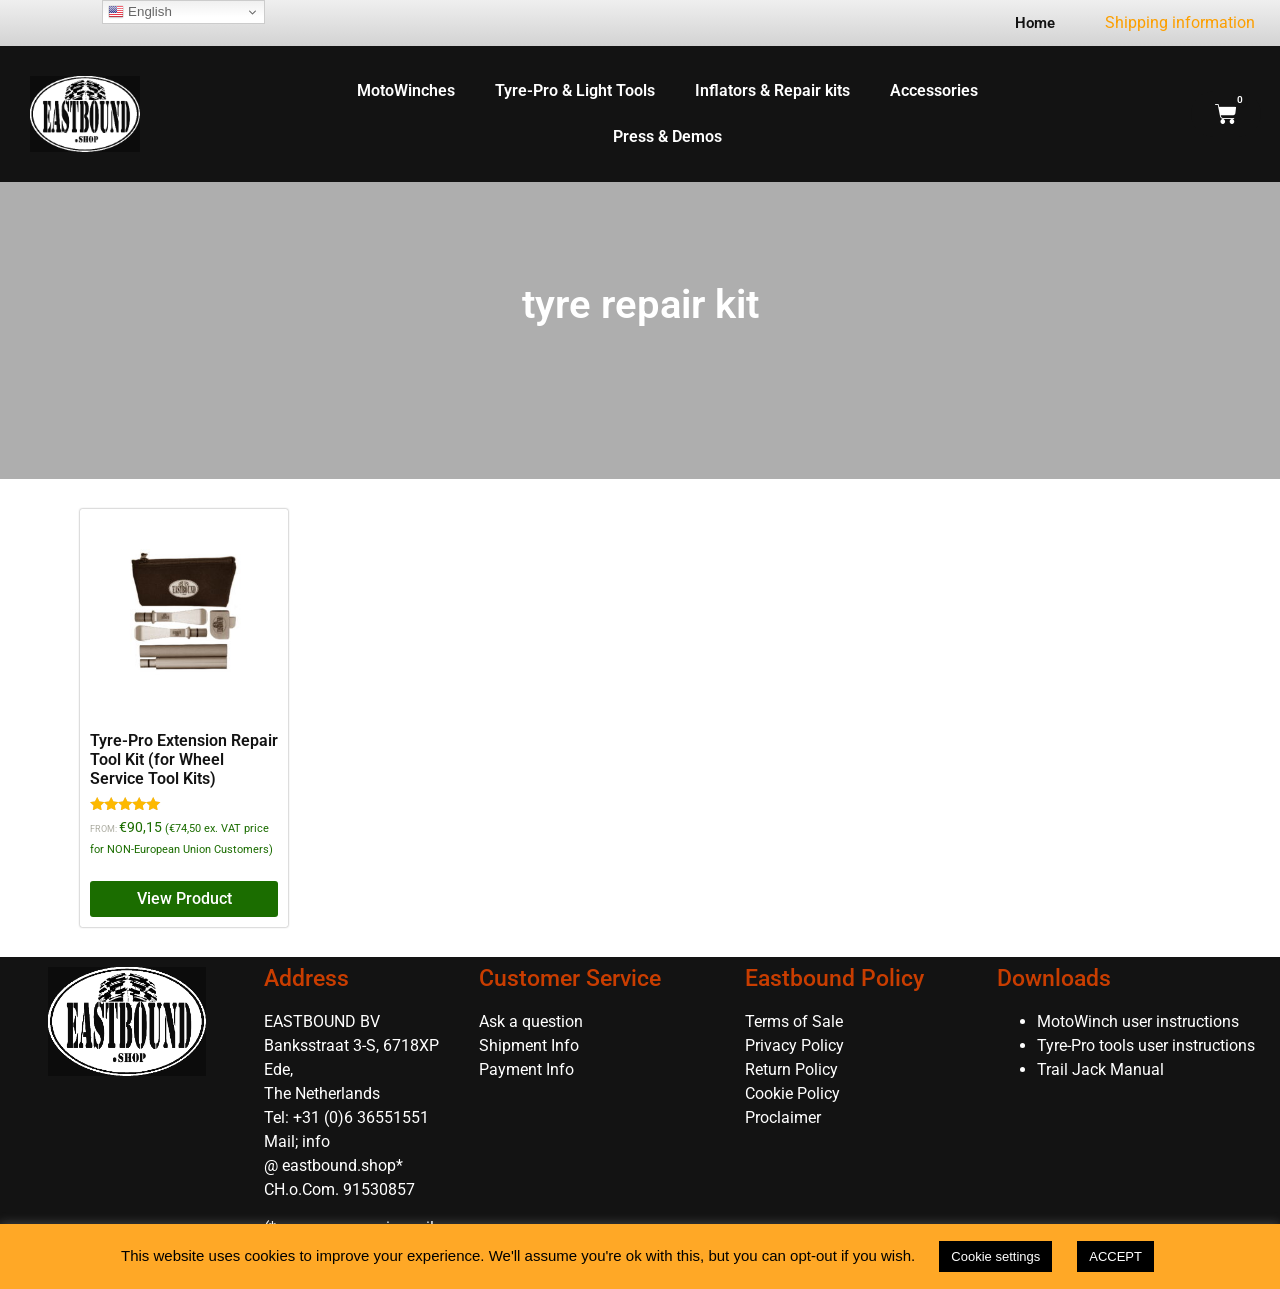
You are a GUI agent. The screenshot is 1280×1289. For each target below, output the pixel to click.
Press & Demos (667, 136)
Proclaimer (783, 1117)
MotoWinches (406, 90)
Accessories (934, 90)
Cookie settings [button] (995, 1256)
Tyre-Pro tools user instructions (1146, 1045)
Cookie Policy (792, 1093)
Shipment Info (529, 1045)
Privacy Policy (794, 1045)
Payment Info (526, 1069)
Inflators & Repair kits (772, 90)
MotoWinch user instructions (1138, 1021)
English (139, 12)
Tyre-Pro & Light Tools (575, 90)
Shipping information (1180, 22)
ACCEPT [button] (1115, 1256)
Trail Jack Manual (1102, 1069)
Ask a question (531, 1021)
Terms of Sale (794, 1021)
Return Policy (791, 1069)
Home (1035, 23)
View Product (184, 898)
